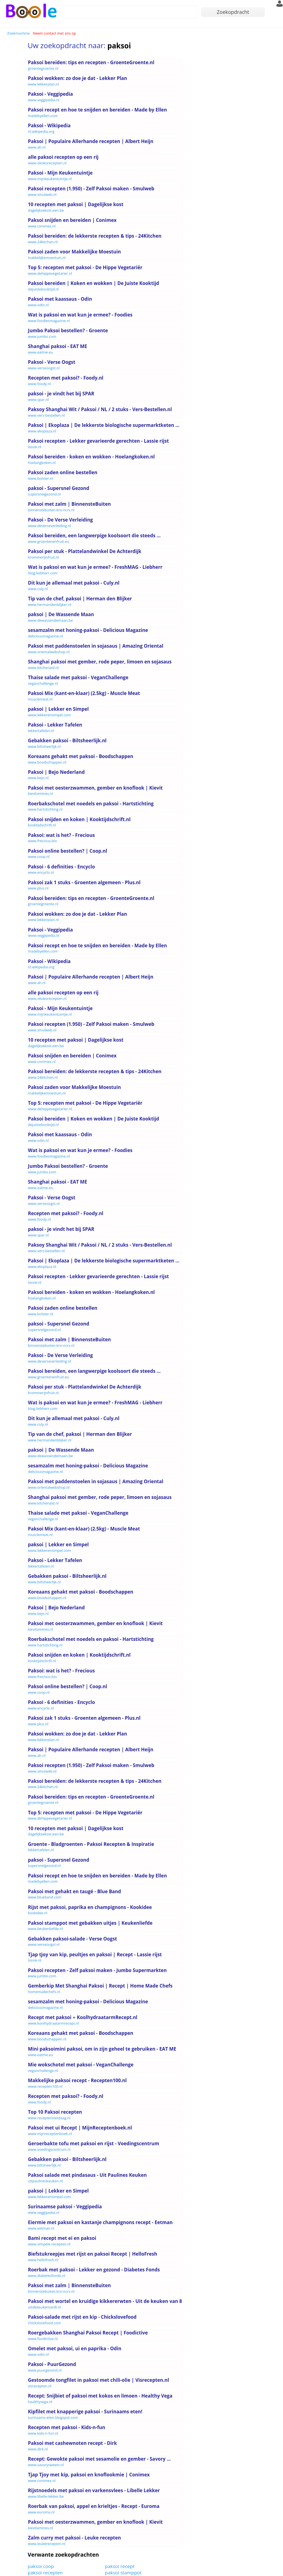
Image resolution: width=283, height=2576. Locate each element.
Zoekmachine (18, 33)
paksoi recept (119, 2566)
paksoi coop (41, 2566)
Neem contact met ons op (54, 33)
